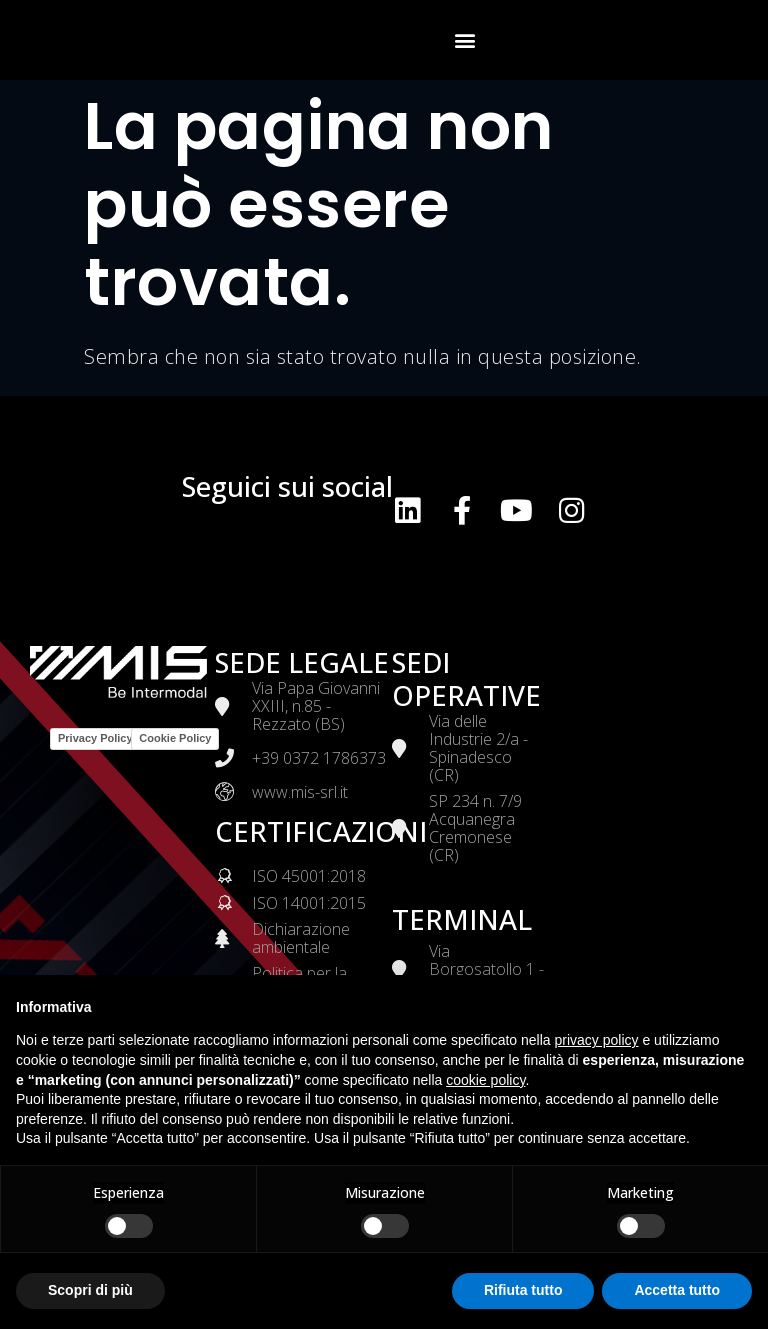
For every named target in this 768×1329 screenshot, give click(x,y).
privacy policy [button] (597, 1040)
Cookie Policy (175, 738)
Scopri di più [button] (90, 1290)
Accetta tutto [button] (677, 1290)
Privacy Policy (95, 738)
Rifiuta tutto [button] (523, 1290)
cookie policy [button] (485, 1080)
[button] (466, 40)
